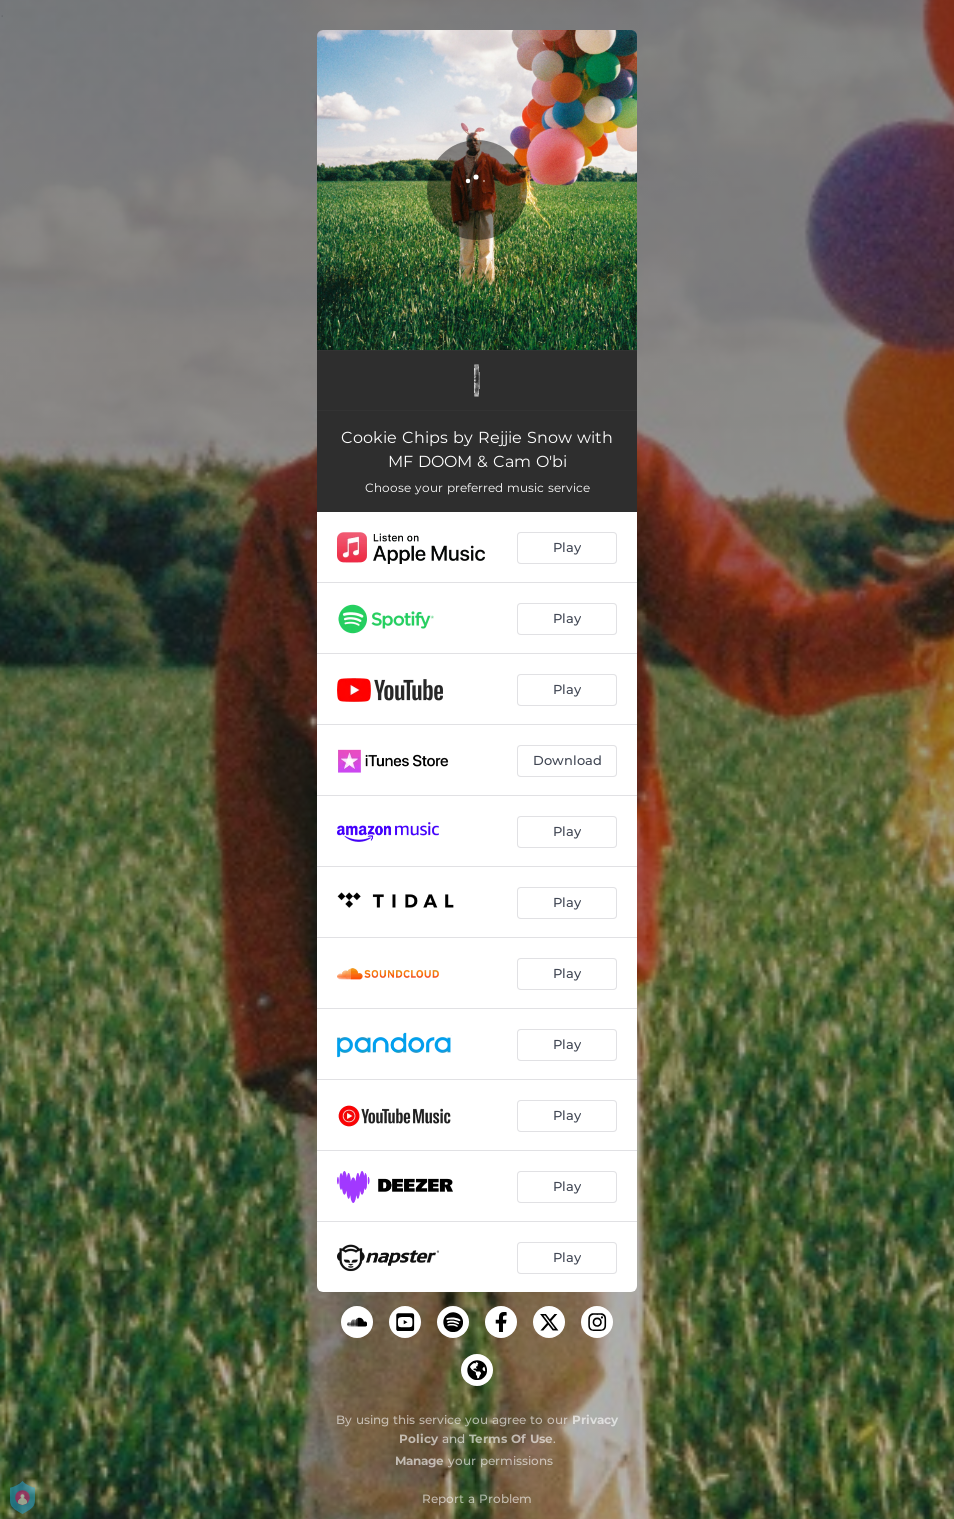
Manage (419, 1460)
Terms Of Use (511, 1438)
